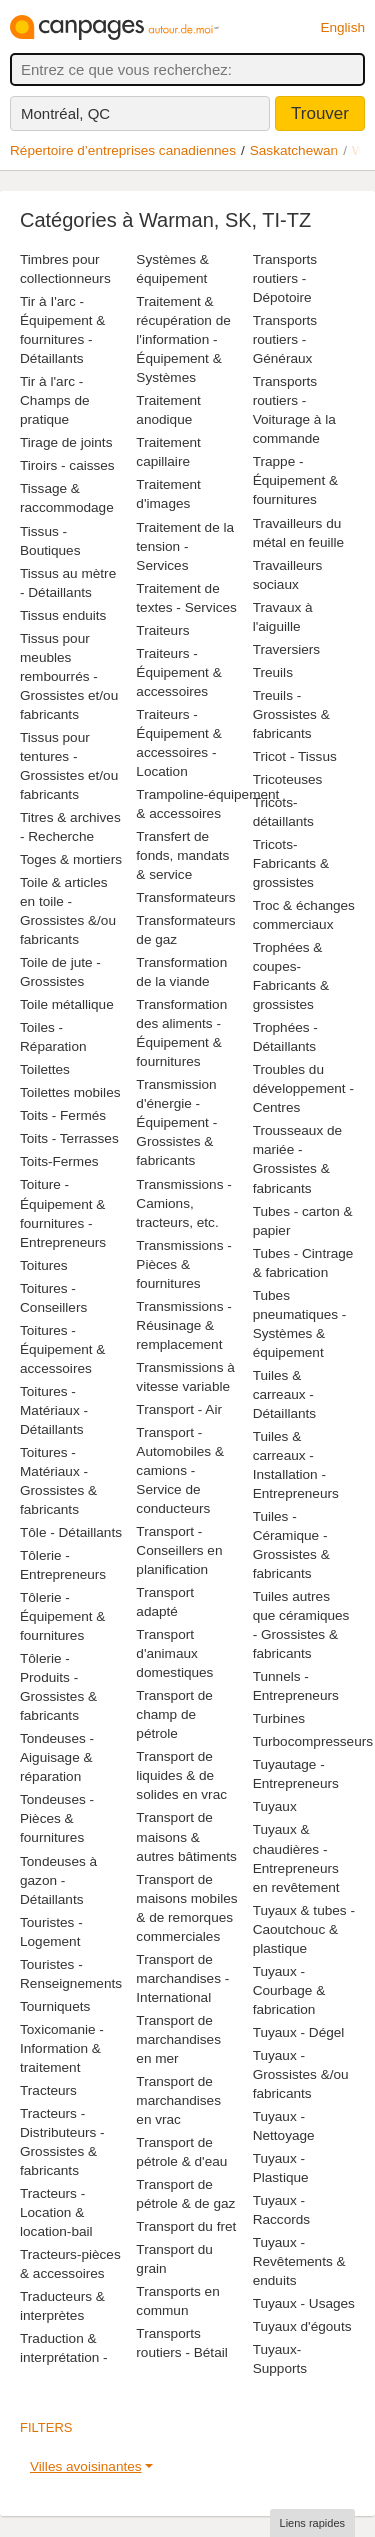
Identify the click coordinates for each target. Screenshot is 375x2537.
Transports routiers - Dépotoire (285, 278)
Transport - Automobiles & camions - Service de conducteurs (180, 1470)
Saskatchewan (294, 150)
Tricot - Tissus (295, 756)
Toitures (44, 1265)
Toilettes (45, 1069)
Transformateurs (185, 897)
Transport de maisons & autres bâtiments (186, 1836)
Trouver (320, 113)
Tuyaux (275, 1806)
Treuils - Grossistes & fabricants (291, 714)
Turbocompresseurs (313, 1741)
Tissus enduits (63, 615)
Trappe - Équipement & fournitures (295, 480)
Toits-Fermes (59, 1161)
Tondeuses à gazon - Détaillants (58, 1880)
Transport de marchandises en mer (178, 2039)
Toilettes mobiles (70, 1092)
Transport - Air (179, 1409)
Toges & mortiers (71, 859)
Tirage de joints (66, 442)
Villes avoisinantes (86, 2466)
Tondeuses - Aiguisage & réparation (57, 1757)
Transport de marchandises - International (182, 1978)
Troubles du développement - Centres (303, 1088)
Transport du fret (186, 2226)
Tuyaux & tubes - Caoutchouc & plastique (304, 1929)
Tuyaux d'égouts (302, 2326)
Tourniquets (55, 2006)
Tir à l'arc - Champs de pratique (55, 400)
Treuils (273, 672)
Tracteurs (48, 2090)
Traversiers (286, 649)
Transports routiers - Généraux (285, 339)
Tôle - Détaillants (71, 1532)
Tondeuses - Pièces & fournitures (57, 1818)
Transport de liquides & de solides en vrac (181, 1775)
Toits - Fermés (63, 1115)
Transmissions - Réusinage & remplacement (183, 1325)
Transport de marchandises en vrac (178, 2100)
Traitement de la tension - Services (185, 546)
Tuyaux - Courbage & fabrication (289, 1990)
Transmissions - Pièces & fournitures (183, 1264)
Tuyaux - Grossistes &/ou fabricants (301, 2074)
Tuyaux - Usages (304, 2303)
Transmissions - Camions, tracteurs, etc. (183, 1203)
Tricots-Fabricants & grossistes (291, 863)
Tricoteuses (288, 779)
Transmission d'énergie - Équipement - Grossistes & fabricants (176, 1122)
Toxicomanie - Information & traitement (62, 2048)
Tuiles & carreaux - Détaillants (284, 1394)
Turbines (279, 1718)
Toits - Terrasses (69, 1138)
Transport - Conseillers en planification (179, 1550)
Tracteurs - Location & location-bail (56, 2212)
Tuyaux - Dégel (299, 2032)
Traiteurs (162, 630)
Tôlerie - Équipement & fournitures (62, 1616)
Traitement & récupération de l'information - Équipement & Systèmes (183, 339)
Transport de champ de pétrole (174, 1714)
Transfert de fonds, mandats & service (182, 855)
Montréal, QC (65, 113)
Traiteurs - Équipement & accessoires (178, 672)
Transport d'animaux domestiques (174, 1653)
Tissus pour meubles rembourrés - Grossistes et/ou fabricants (69, 676)
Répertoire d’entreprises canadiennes (123, 150)
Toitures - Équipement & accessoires (62, 1349)
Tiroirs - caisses (67, 465)
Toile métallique (67, 1004)
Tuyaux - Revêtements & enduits (299, 2261)
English (342, 27)
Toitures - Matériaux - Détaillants (54, 1410)
